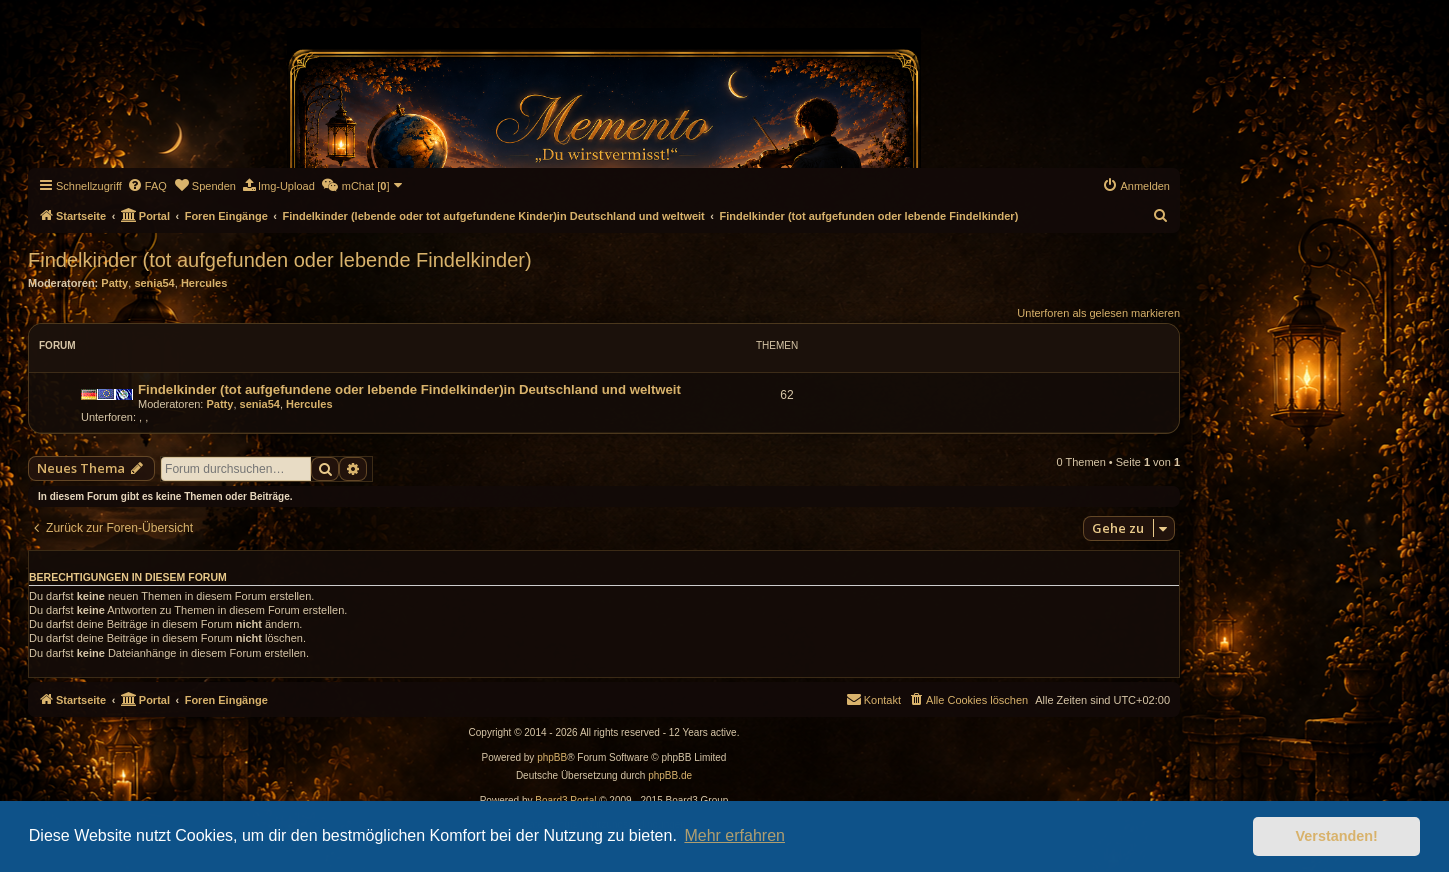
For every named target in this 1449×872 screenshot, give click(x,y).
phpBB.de (670, 775)
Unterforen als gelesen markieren (1098, 313)
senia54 (154, 283)
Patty (114, 283)
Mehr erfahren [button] (734, 835)
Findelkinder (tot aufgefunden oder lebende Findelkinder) (280, 260)
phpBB (552, 757)
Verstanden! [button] (1337, 836)
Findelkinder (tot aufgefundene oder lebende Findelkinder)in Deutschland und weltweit (409, 389)
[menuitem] (147, 186)
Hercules (204, 283)
